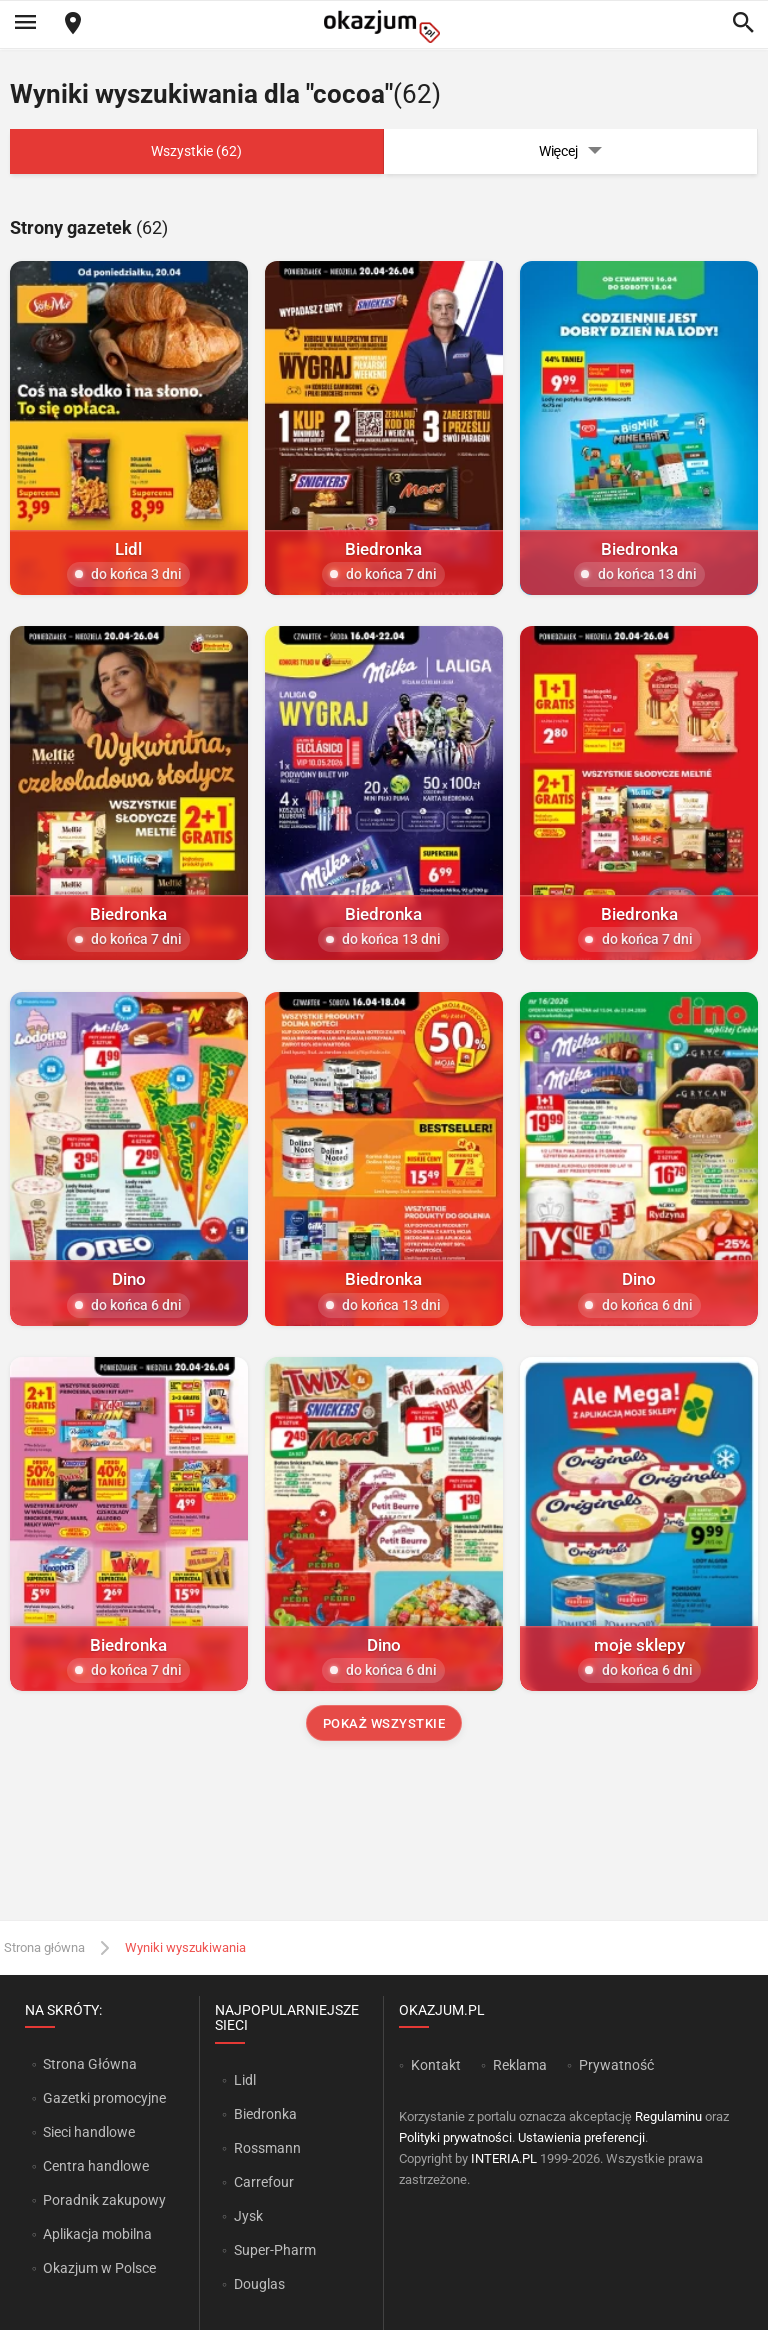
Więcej (571, 151)
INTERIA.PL (504, 2158)
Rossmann (267, 2148)
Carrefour (264, 2182)
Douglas (259, 2284)
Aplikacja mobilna (97, 2234)
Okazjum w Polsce (99, 2268)
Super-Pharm (275, 2250)
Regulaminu (668, 2116)
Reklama (520, 2065)
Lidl (245, 2080)
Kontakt (436, 2065)
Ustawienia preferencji (581, 2137)
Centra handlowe (96, 2166)
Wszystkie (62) (196, 151)
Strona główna (44, 1947)
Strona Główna (89, 2064)
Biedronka (265, 2114)
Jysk (248, 2216)
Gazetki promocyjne (104, 2098)
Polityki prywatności (455, 2137)
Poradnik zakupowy (104, 2200)
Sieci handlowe (89, 2132)
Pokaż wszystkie (384, 1723)
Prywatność (616, 2065)
